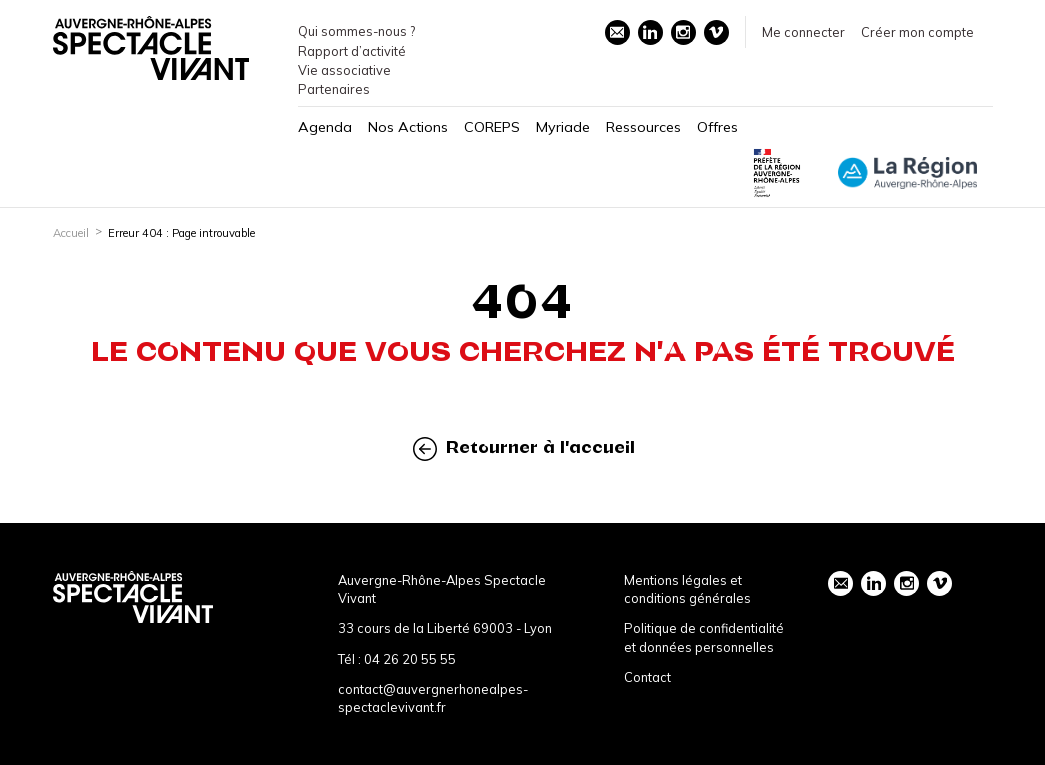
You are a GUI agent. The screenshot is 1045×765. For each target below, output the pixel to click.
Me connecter (803, 32)
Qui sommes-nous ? (356, 31)
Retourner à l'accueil (524, 448)
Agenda (325, 127)
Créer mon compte (917, 32)
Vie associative (344, 70)
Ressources (643, 127)
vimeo (716, 32)
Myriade (563, 127)
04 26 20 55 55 (410, 659)
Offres (717, 127)
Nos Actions (408, 127)
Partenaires (334, 89)
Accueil (71, 233)
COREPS (492, 127)
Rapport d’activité (352, 51)
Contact (647, 677)
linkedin (650, 32)
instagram (683, 32)
